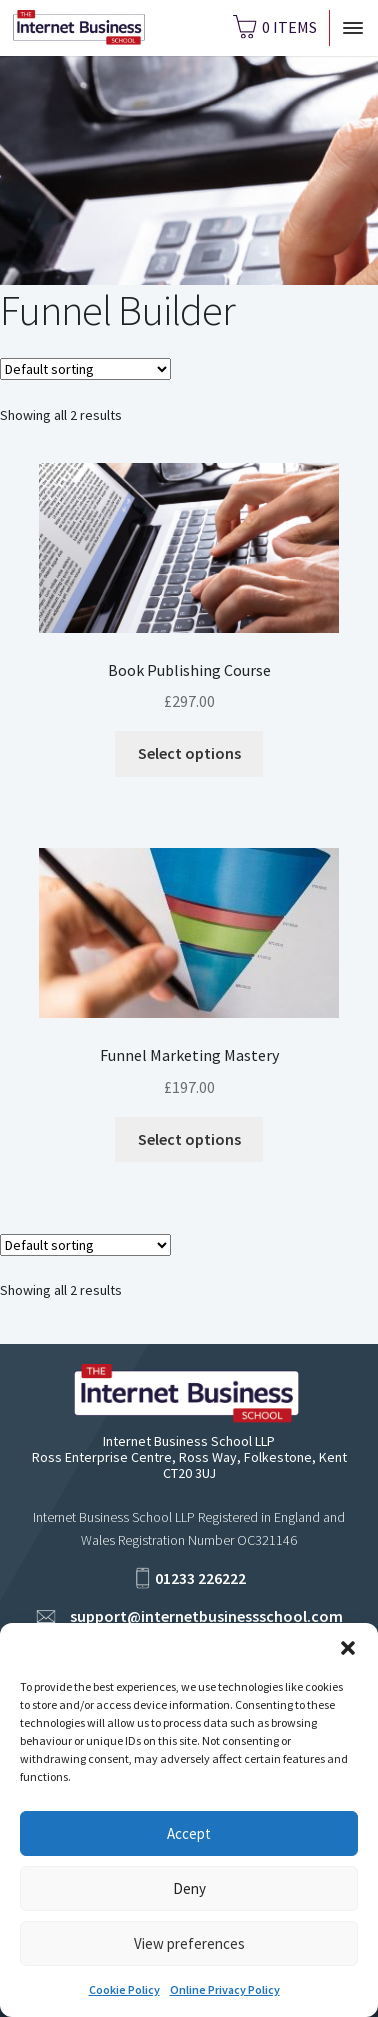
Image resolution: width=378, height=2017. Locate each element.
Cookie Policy (124, 1989)
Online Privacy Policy (225, 1989)
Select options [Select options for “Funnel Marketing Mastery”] (189, 1139)
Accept (189, 1833)
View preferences (189, 1943)
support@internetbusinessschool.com (206, 1616)
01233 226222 (200, 1578)
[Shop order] (85, 369)
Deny (189, 1888)
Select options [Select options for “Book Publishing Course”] (189, 753)
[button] (348, 1648)
